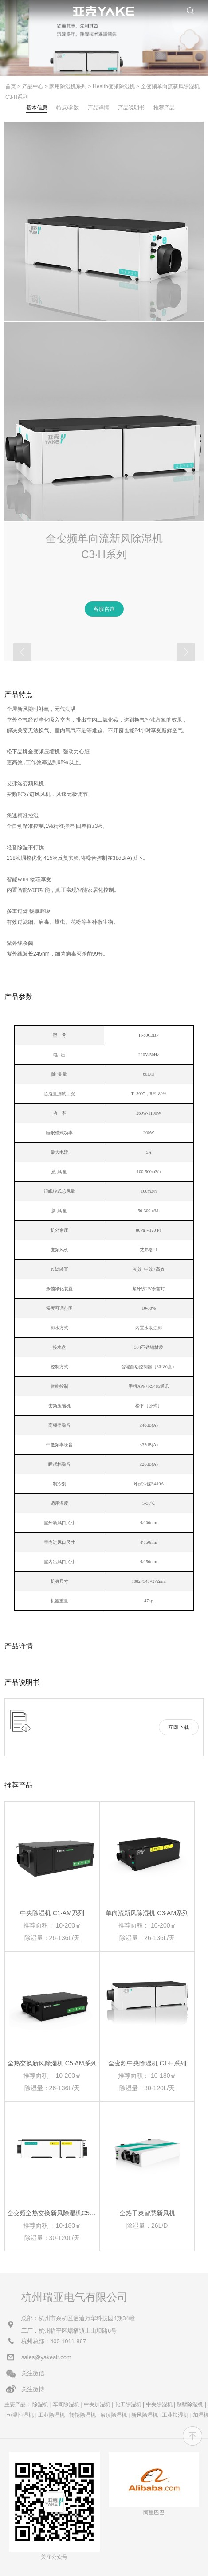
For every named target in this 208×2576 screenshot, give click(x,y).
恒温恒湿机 (20, 2415)
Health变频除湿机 (114, 86)
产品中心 (32, 86)
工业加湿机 (175, 2415)
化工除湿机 (128, 2404)
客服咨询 (104, 609)
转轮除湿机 (82, 2415)
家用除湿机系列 (67, 86)
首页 (10, 86)
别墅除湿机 (190, 2404)
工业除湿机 (51, 2415)
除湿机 (40, 2404)
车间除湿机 (66, 2404)
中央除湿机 (159, 2404)
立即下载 (178, 1727)
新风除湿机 (144, 2415)
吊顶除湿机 (113, 2415)
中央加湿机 (97, 2404)
